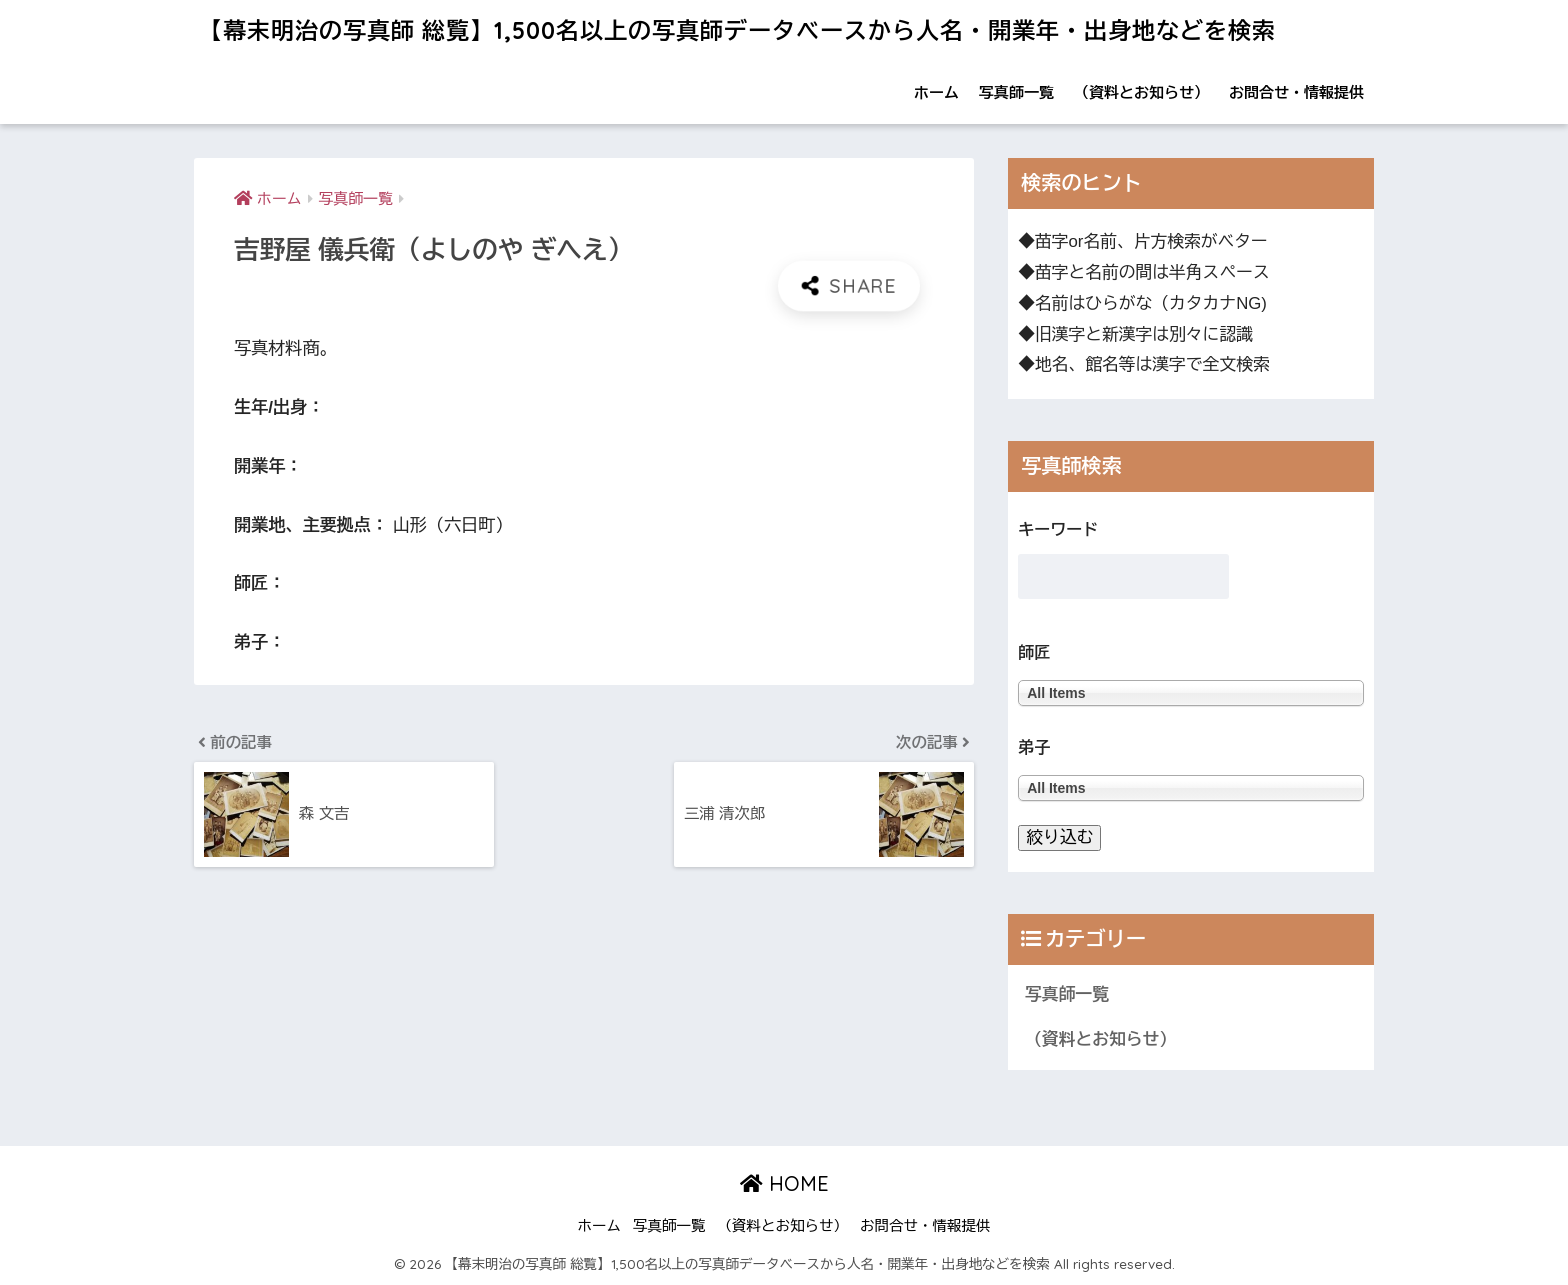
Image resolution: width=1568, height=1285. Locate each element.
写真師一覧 (1016, 92)
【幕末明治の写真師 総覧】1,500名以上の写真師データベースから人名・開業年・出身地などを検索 (737, 30)
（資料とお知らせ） (1141, 92)
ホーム (936, 92)
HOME (784, 1183)
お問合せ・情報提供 (1296, 92)
